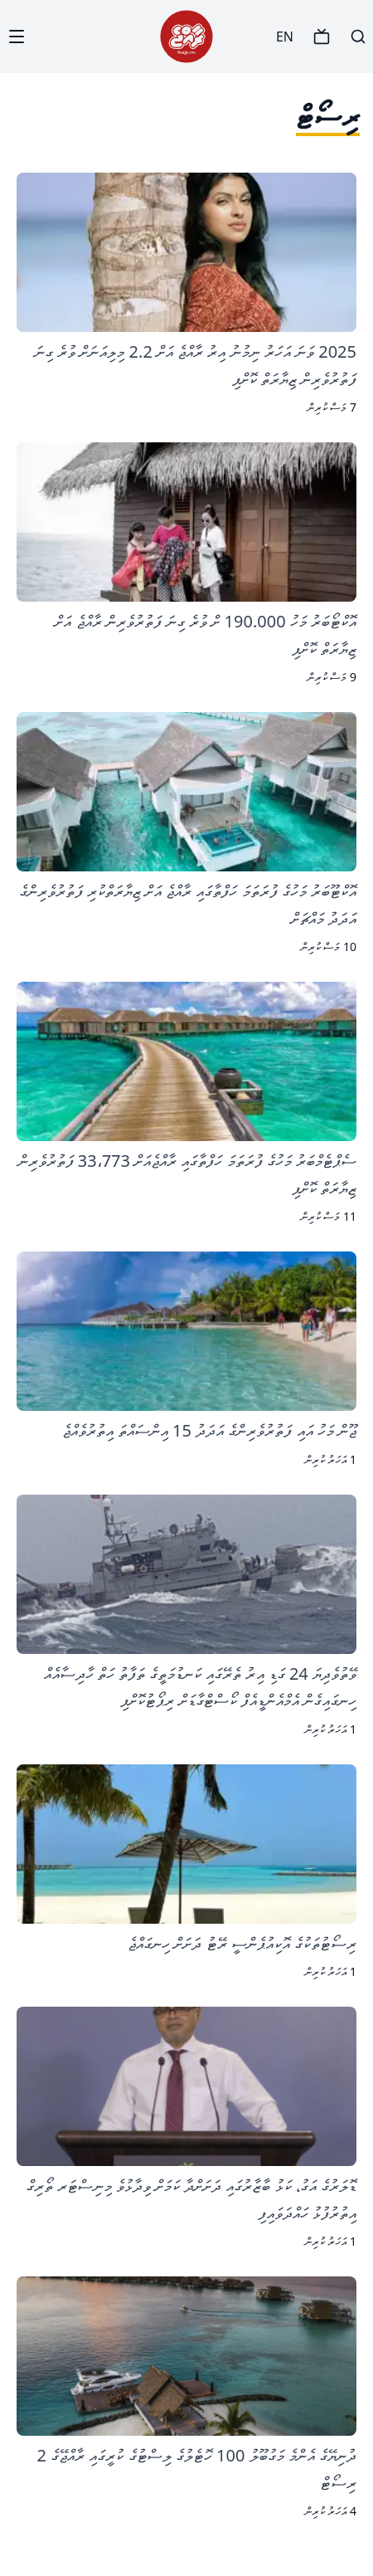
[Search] (358, 36)
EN (284, 36)
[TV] (322, 36)
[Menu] (16, 36)
